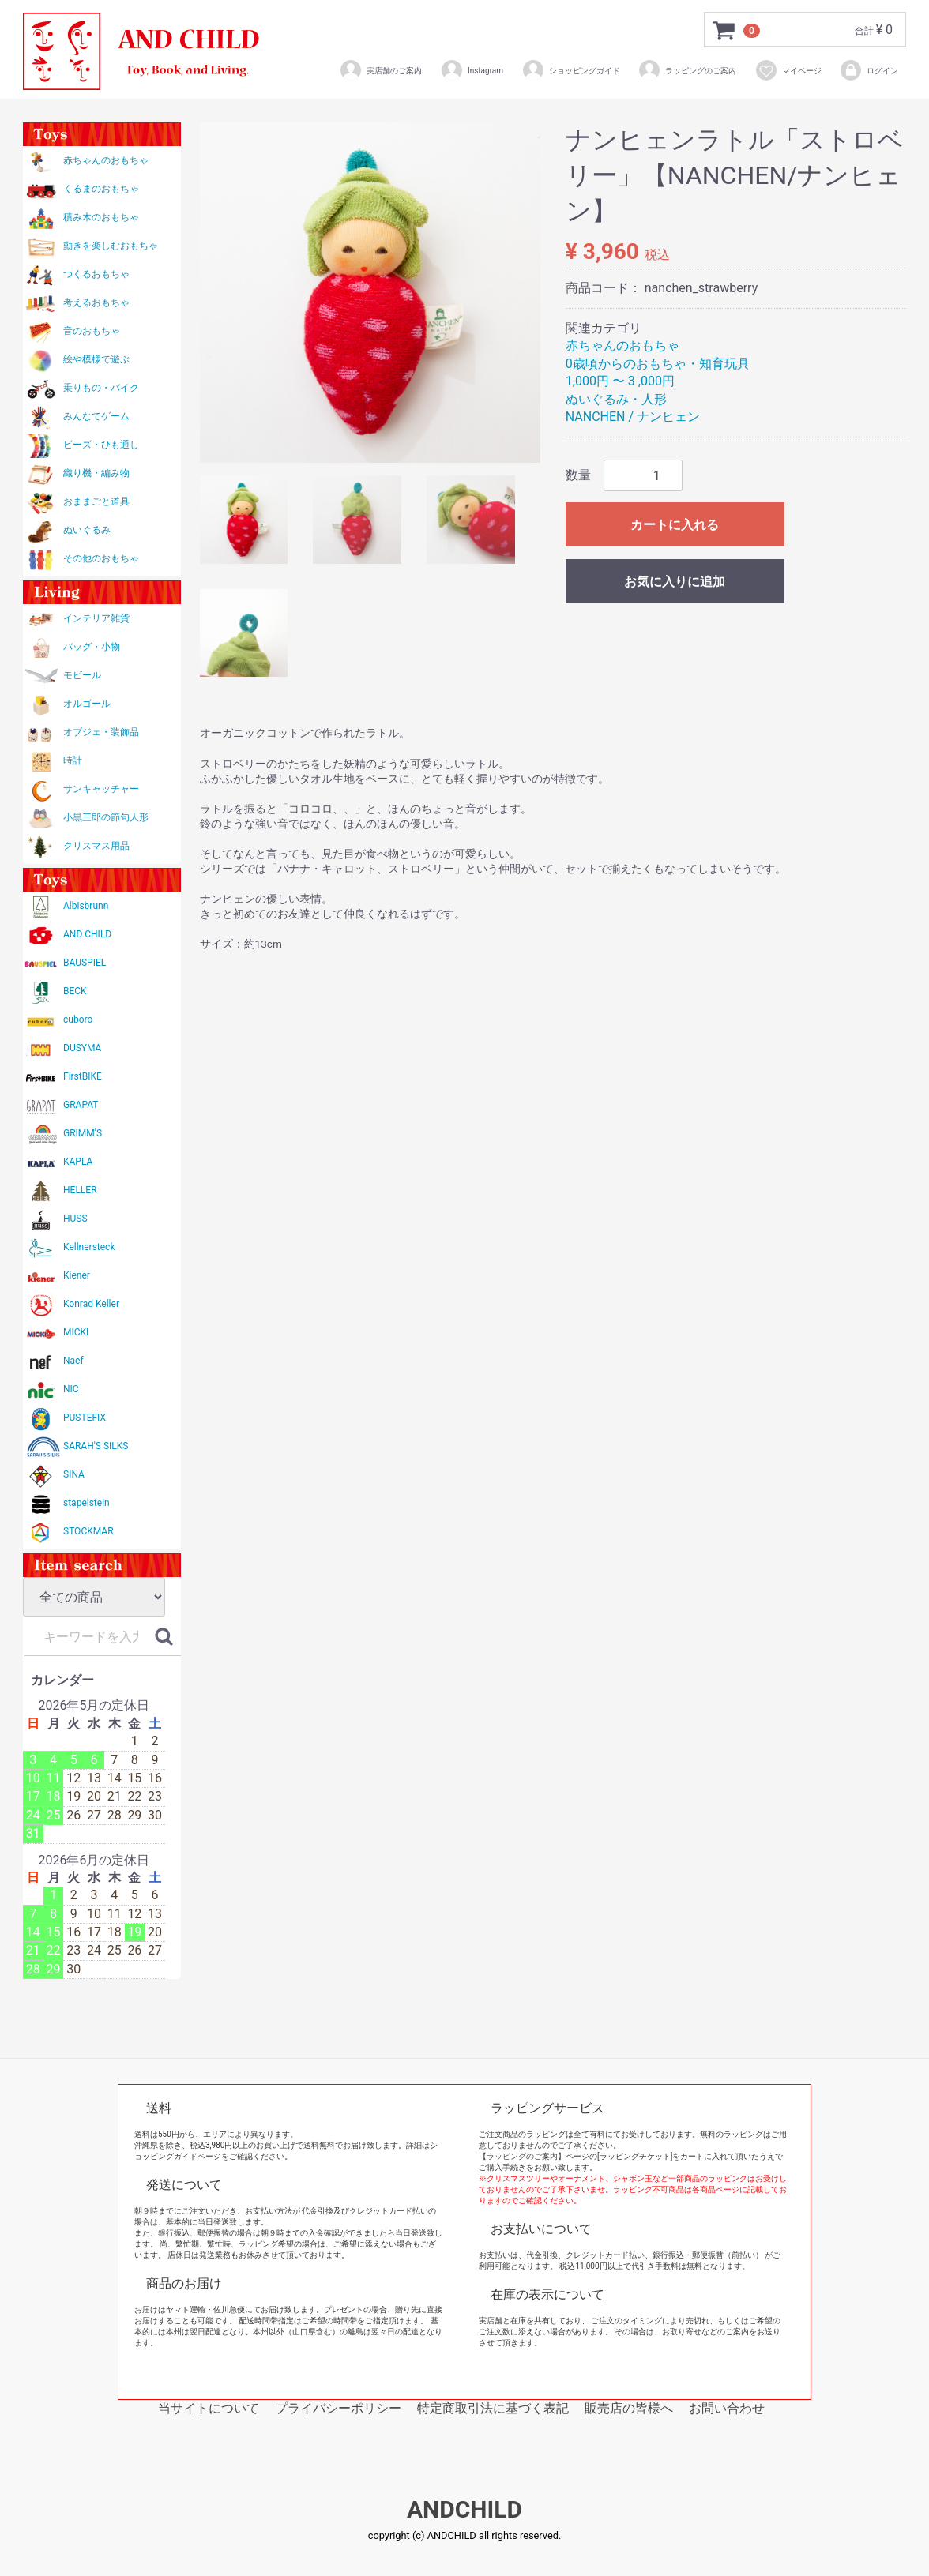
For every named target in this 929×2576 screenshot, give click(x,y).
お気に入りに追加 (674, 581)
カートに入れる (674, 524)
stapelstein (86, 1502)
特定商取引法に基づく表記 (493, 2408)
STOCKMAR (88, 1531)
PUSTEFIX (84, 1417)
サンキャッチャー (101, 788)
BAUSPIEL (84, 962)
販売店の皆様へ (629, 2408)
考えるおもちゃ (96, 302)
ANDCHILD (464, 2510)
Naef (73, 1360)
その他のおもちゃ (101, 558)
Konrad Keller (91, 1303)
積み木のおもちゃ (101, 217)
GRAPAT (80, 1104)
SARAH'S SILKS (95, 1445)
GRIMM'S (82, 1133)
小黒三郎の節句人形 (106, 817)
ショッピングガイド (570, 70)
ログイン (868, 70)
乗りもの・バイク (101, 387)
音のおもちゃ (91, 330)
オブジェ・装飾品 (101, 732)
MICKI (75, 1332)
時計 (72, 760)
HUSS (75, 1218)
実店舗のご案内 (380, 70)
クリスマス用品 (96, 845)
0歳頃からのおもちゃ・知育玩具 (658, 363)
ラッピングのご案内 (687, 70)
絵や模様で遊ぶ (96, 359)
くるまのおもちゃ (101, 188)
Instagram (471, 70)
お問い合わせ (727, 2408)
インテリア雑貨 (96, 618)
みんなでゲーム (96, 416)
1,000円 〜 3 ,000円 (620, 381)
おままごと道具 (96, 501)
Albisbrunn (85, 905)
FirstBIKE (82, 1076)
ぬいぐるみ (87, 529)
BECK (75, 991)
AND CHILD (87, 934)
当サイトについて (208, 2408)
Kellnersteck (89, 1246)
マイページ (788, 70)
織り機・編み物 (96, 473)
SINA (74, 1474)
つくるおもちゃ (96, 274)
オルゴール (87, 703)
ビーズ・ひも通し (101, 444)
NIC (71, 1389)
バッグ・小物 (91, 646)
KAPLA (77, 1161)
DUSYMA (82, 1047)
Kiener (76, 1275)
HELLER (80, 1190)
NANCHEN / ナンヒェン (633, 416)
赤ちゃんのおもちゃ (106, 160)
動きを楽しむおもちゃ (110, 245)
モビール (82, 675)
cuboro (77, 1019)
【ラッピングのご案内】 (522, 2156)
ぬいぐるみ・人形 (616, 399)
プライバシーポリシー (338, 2408)
